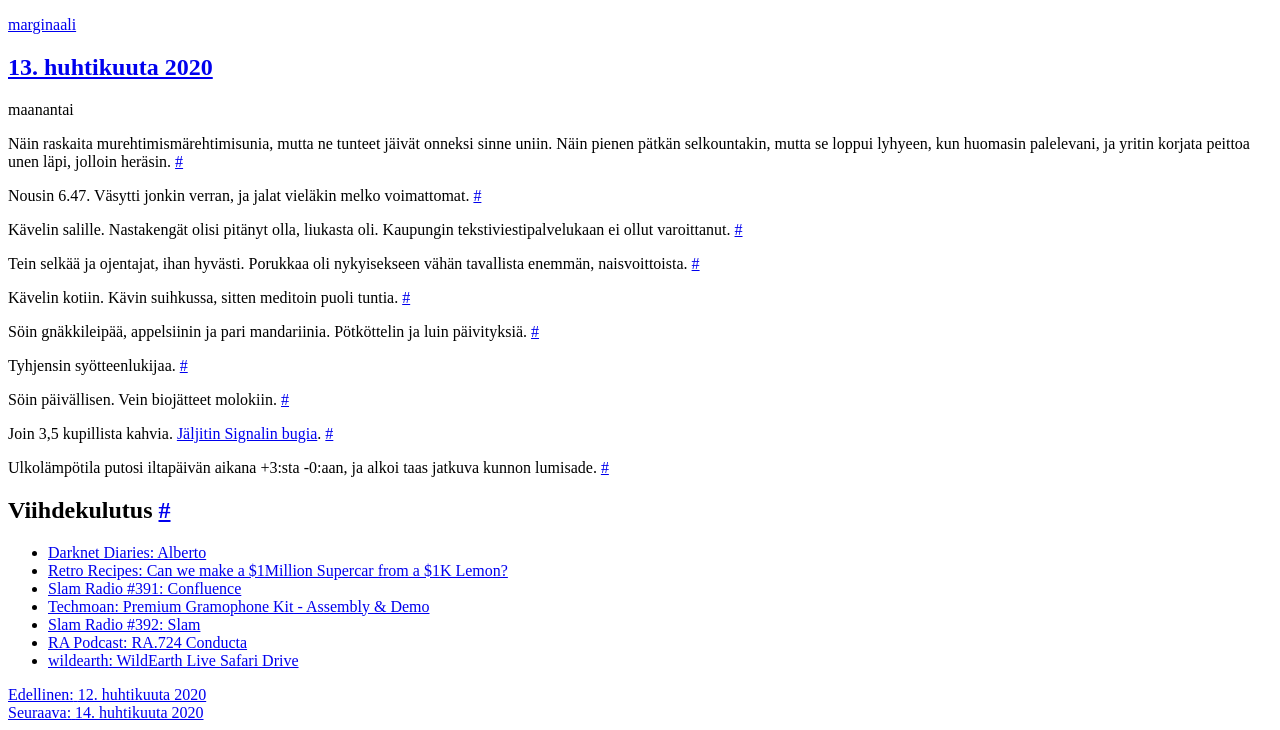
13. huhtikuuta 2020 (110, 67)
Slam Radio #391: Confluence (144, 588)
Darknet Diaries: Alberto (127, 552)
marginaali (42, 24)
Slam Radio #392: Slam (124, 624)
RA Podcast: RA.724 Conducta (147, 642)
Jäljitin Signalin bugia (247, 433)
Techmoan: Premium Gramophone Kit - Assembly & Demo (238, 606)
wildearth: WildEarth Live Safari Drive (173, 660)
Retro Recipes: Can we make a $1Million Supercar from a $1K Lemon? (278, 570)
